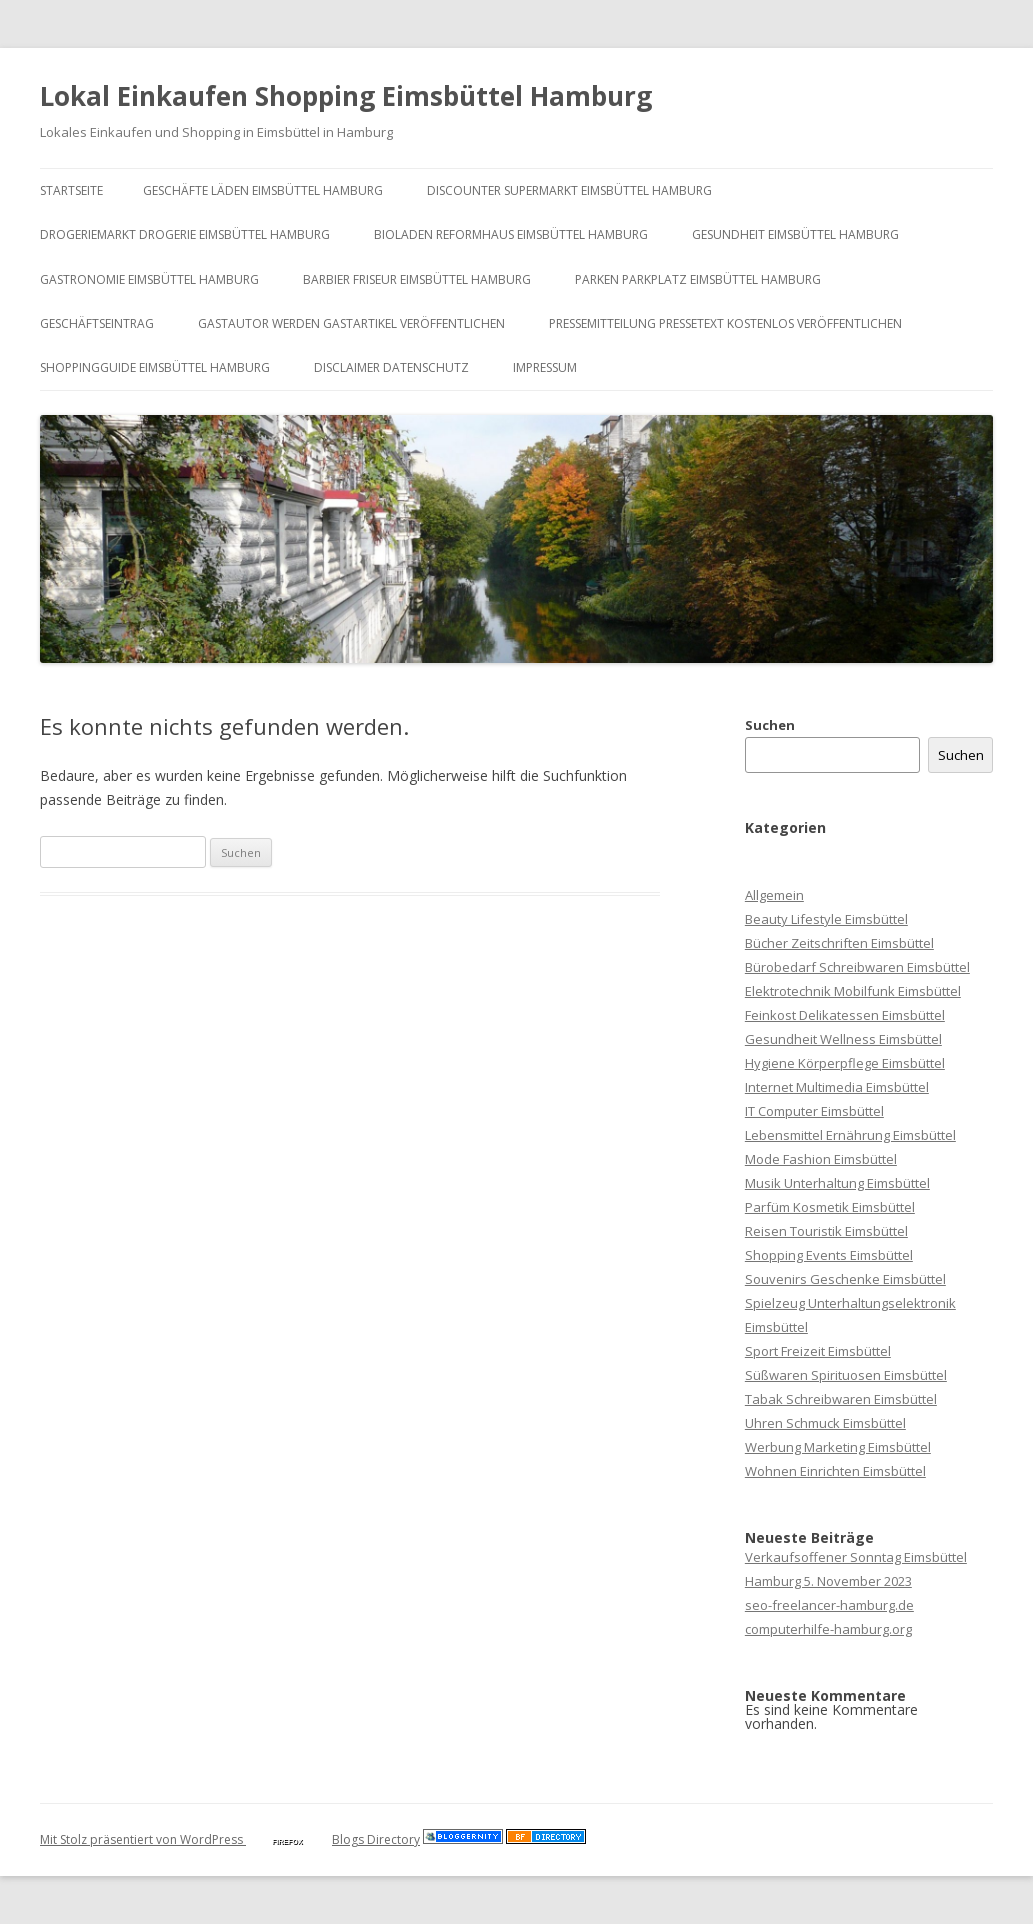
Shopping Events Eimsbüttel (829, 1255)
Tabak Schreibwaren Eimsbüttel (841, 1399)
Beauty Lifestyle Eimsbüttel (826, 919)
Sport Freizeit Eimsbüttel (818, 1351)
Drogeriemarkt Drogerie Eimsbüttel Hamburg (185, 234)
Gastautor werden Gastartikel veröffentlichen (351, 323)
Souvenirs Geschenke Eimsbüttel (845, 1279)
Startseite (71, 190)
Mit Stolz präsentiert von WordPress (143, 1839)
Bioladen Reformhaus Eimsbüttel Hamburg (511, 234)
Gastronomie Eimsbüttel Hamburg (149, 279)
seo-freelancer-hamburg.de (829, 1605)
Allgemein (774, 895)
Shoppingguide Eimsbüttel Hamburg (155, 367)
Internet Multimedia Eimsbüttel (837, 1087)
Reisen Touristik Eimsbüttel (826, 1231)
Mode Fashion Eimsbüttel (821, 1159)
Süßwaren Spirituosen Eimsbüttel (846, 1375)
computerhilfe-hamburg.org (828, 1629)
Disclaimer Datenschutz (391, 367)
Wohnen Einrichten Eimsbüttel (835, 1471)
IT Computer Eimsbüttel (814, 1111)
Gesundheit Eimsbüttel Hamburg (795, 234)
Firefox (287, 1841)
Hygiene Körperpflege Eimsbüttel (845, 1063)
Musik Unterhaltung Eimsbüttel (837, 1183)
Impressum (545, 367)
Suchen (770, 725)
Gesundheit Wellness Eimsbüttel (843, 1039)
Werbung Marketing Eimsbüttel (838, 1447)
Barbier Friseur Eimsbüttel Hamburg (417, 279)
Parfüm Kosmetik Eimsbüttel (830, 1207)
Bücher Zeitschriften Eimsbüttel (839, 943)
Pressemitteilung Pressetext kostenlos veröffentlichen (725, 323)
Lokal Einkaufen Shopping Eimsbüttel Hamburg (346, 96)
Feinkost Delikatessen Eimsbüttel (845, 1015)
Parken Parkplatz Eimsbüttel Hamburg (698, 279)
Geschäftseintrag (97, 323)
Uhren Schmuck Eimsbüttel (825, 1423)
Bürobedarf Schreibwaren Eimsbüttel (857, 967)
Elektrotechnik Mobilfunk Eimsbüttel (853, 991)
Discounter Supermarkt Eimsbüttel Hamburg (569, 190)
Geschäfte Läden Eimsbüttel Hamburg (263, 190)
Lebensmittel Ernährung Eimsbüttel (850, 1135)
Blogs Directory (376, 1839)
